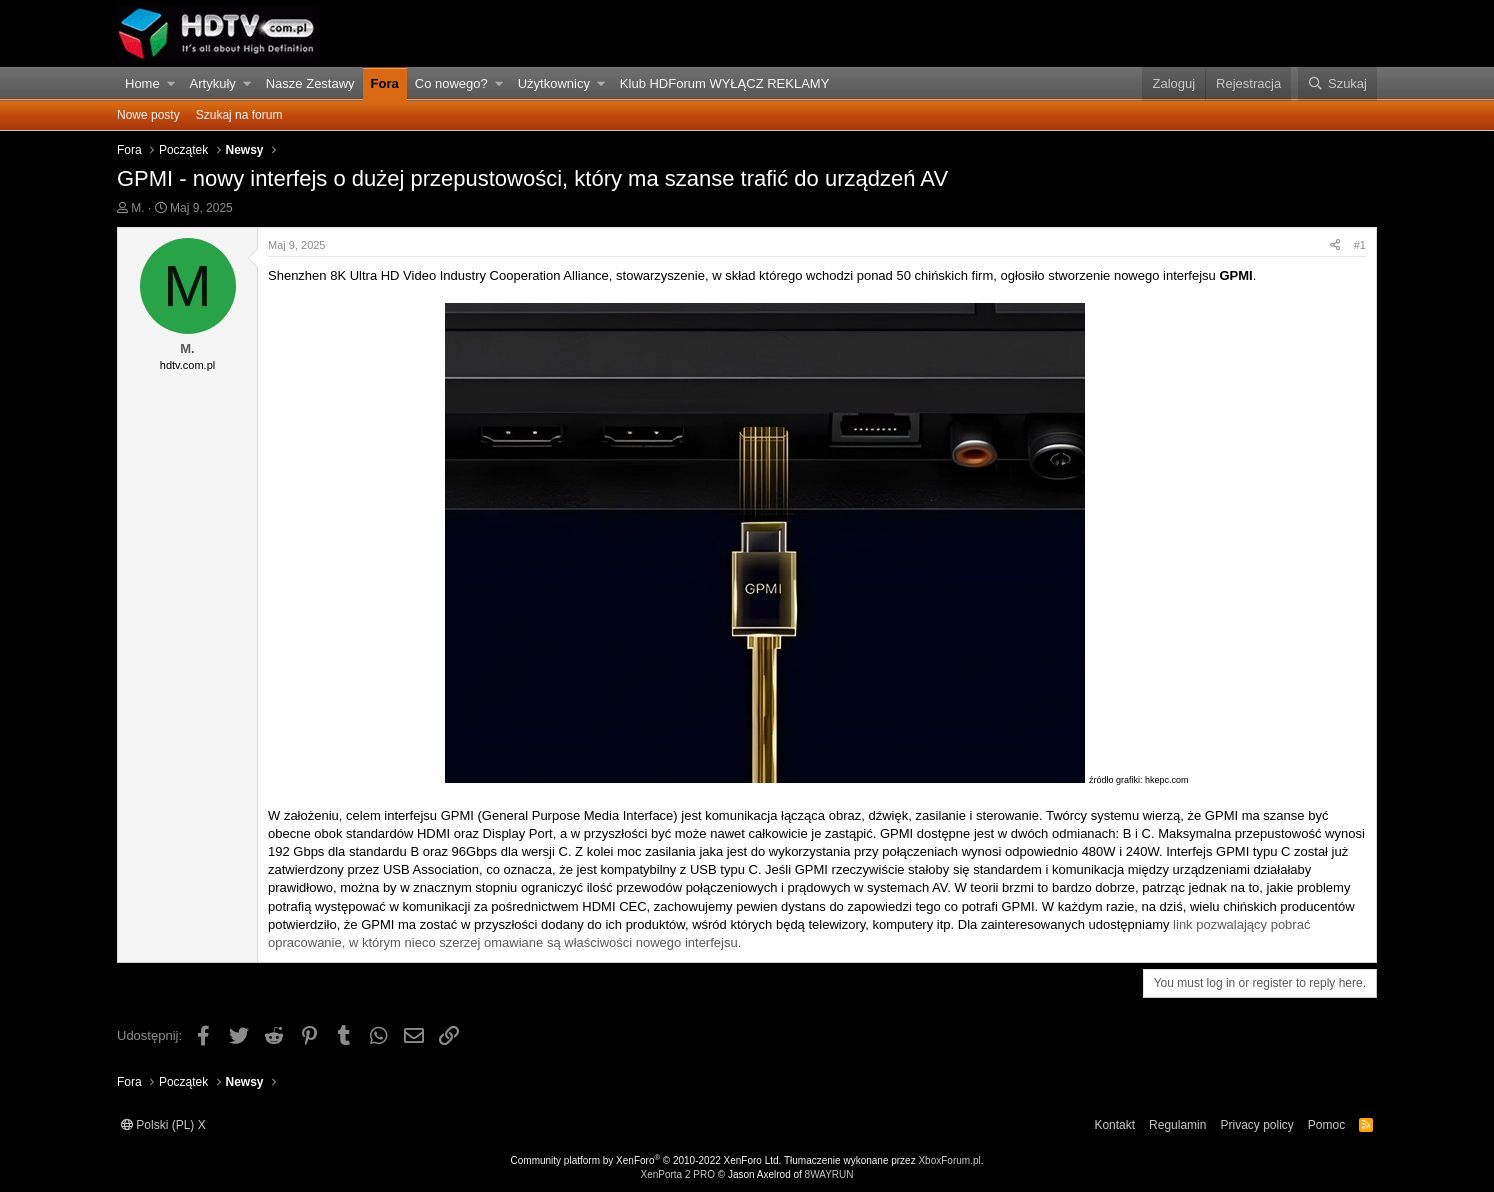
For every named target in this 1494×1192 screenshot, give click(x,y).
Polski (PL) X (163, 1125)
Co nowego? (451, 83)
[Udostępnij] (1335, 245)
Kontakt (1114, 1125)
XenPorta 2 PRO (677, 1174)
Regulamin (1177, 1125)
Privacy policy (1256, 1125)
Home (142, 83)
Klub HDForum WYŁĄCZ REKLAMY (725, 83)
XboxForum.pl (949, 1160)
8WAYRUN (829, 1174)
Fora (385, 83)
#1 (1360, 245)
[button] (171, 84)
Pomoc (1326, 1125)
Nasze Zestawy (310, 83)
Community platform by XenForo (646, 1160)
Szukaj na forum (239, 115)
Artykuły (213, 83)
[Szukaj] (1337, 84)
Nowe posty (148, 115)
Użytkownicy (554, 83)
